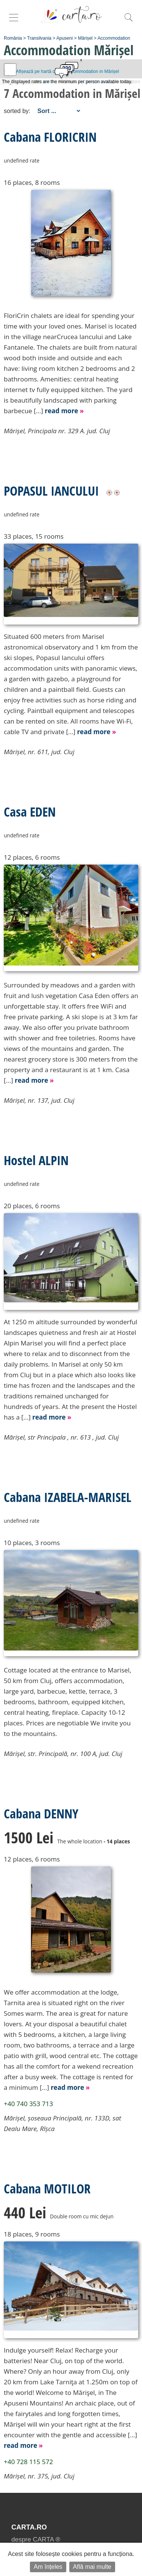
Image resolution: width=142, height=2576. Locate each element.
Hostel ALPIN (36, 1160)
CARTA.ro (29, 2527)
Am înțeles (48, 2567)
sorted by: (17, 111)
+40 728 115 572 (28, 2461)
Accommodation (114, 38)
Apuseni (64, 38)
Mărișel (85, 38)
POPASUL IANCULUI (51, 490)
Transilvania (39, 38)
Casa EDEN (30, 811)
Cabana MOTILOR (47, 2188)
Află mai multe (92, 2567)
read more (64, 410)
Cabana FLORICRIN (50, 137)
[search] (128, 21)
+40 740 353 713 (28, 2103)
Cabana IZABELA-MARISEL (67, 1497)
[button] (61, 74)
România (13, 38)
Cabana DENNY (41, 1813)
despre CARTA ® (35, 2539)
